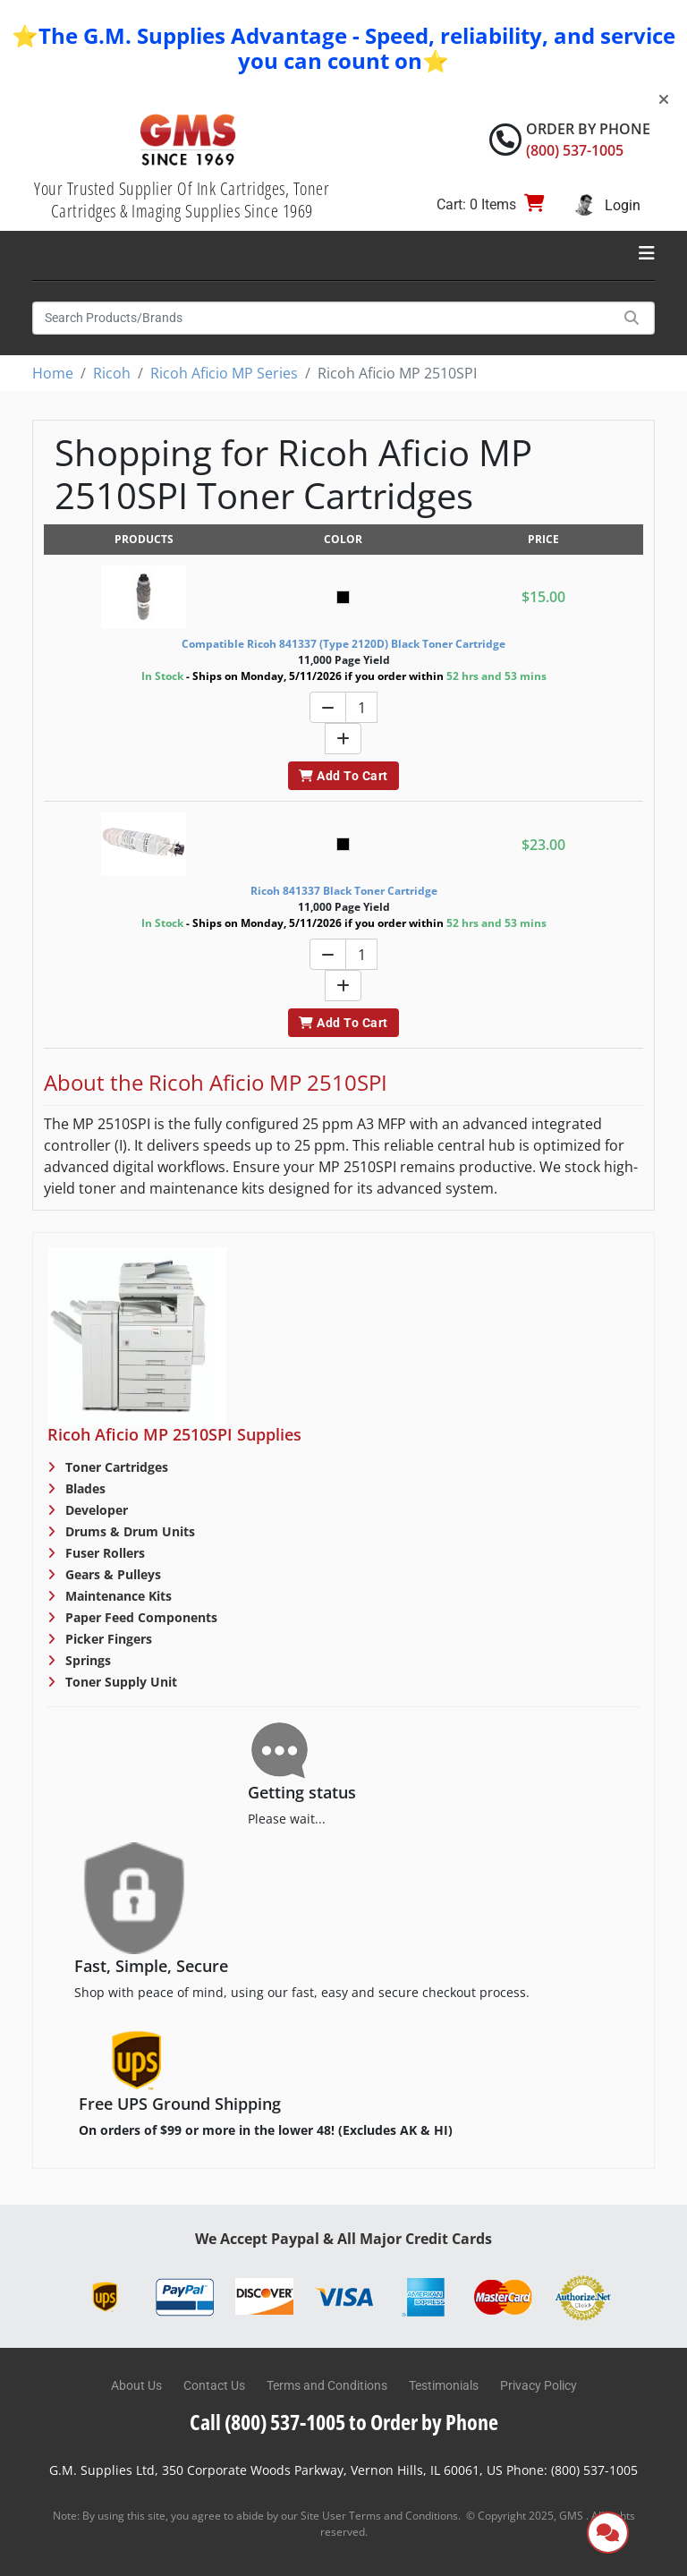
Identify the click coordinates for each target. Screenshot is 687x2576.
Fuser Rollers (103, 1552)
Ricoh (112, 373)
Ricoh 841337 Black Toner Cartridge (343, 890)
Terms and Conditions (327, 2385)
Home (52, 373)
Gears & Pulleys (111, 1574)
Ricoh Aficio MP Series (224, 373)
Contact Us (214, 2385)
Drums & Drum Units (128, 1531)
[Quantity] (361, 707)
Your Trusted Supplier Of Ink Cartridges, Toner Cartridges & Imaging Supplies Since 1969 (181, 199)
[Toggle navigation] (647, 253)
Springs (86, 1660)
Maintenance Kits (117, 1595)
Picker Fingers (107, 1638)
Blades (84, 1488)
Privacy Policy (538, 2385)
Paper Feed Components (139, 1617)
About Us (136, 2385)
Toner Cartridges (115, 1466)
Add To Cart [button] (343, 776)
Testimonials (444, 2385)
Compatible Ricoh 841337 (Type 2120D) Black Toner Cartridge (343, 643)
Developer (95, 1509)
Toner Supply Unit (119, 1681)
